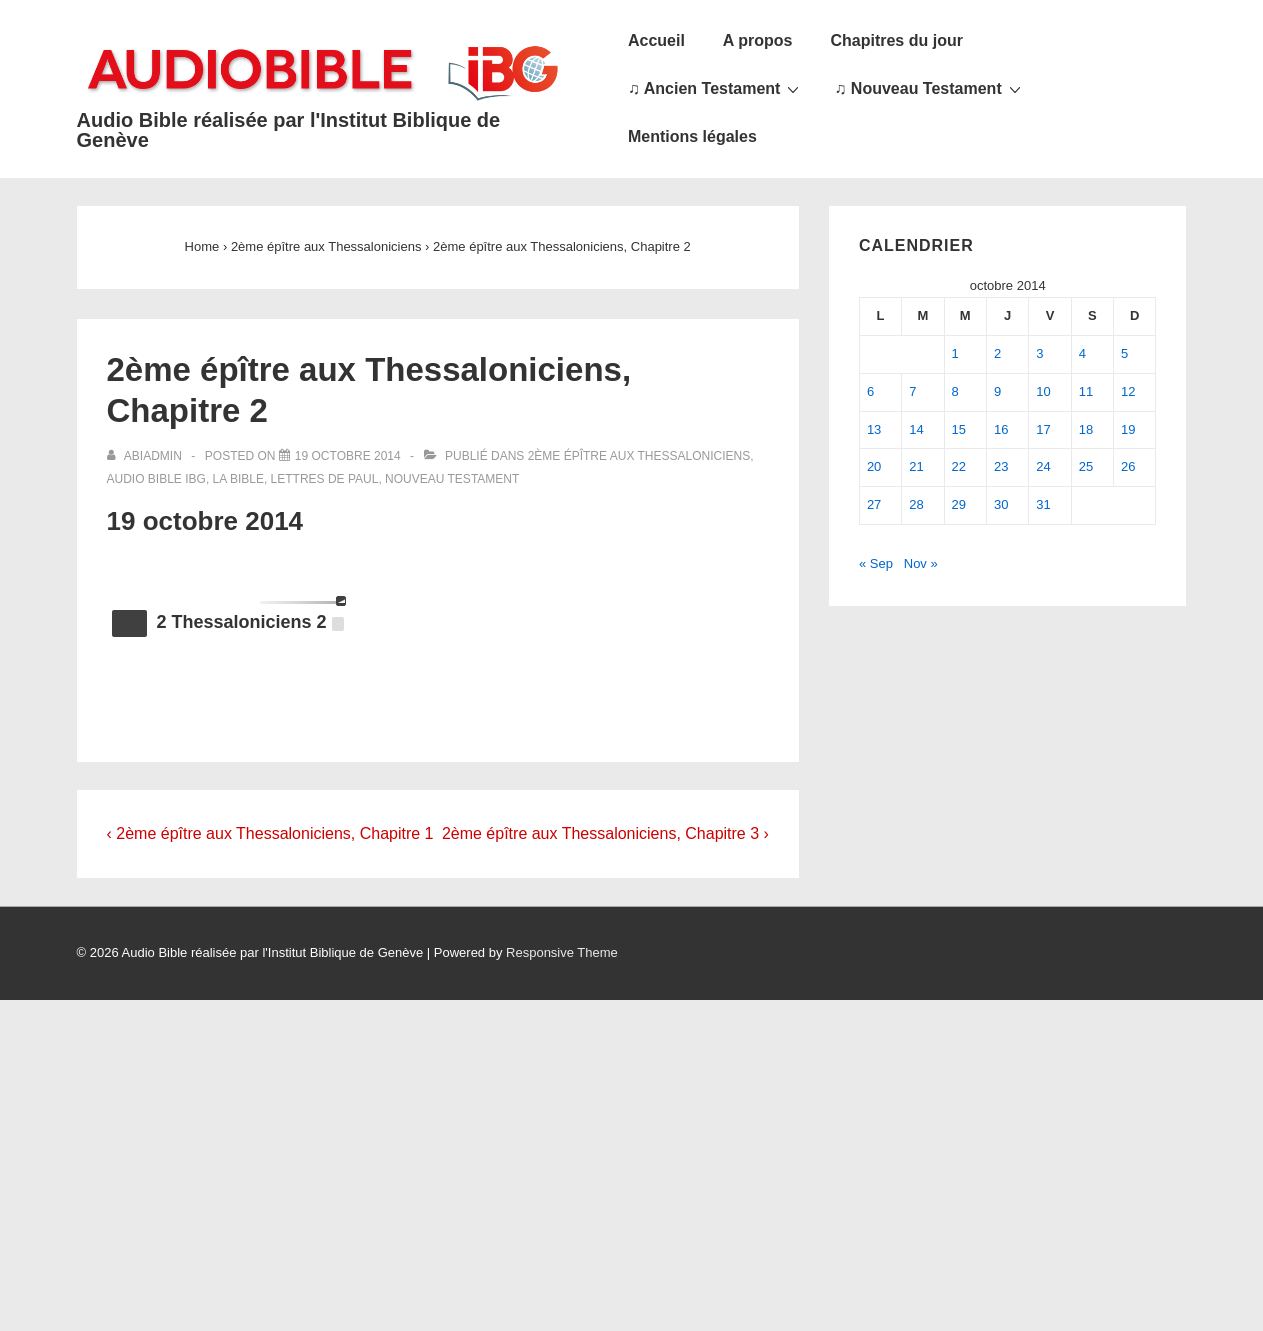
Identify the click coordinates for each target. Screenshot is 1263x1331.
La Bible (238, 479)
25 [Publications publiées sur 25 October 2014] (1086, 466)
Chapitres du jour (896, 40)
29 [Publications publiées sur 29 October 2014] (959, 504)
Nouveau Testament (452, 479)
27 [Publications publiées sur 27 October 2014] (874, 504)
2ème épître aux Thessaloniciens (639, 456)
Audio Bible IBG (156, 479)
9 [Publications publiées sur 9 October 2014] (997, 391)
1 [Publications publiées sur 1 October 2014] (955, 353)
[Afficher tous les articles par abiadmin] (146, 456)
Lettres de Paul (325, 479)
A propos (758, 40)
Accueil (656, 40)
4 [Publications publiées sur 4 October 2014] (1082, 353)
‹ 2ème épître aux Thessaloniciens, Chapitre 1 (270, 833)
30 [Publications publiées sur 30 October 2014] (1001, 504)
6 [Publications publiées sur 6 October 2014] (870, 391)
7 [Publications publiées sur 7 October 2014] (912, 391)
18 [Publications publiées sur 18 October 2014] (1086, 429)
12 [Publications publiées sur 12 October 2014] (1128, 391)
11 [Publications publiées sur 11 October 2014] (1086, 391)
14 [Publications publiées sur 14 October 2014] (916, 429)
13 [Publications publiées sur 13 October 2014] (874, 429)
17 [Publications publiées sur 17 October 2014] (1043, 429)
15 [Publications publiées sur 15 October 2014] (959, 429)
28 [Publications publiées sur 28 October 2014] (916, 504)
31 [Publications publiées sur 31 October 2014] (1043, 504)
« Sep (876, 563)
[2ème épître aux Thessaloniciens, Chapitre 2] (348, 456)
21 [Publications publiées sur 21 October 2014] (916, 466)
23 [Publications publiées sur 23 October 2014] (1001, 466)
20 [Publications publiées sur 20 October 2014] (874, 466)
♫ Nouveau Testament (929, 88)
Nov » (921, 563)
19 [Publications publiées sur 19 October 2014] (1128, 429)
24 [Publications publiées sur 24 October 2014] (1043, 466)
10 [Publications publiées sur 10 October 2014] (1043, 391)
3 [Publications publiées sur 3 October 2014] (1039, 353)
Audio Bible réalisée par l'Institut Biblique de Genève (289, 130)
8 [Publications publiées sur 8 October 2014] (955, 391)
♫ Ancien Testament (716, 88)
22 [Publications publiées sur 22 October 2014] (959, 466)
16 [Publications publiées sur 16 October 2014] (1001, 429)
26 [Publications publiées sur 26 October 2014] (1128, 466)
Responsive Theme (562, 952)
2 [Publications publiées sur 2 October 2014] (997, 353)
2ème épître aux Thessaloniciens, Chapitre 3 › (605, 833)
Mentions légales (692, 136)
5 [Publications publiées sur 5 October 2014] (1124, 353)
